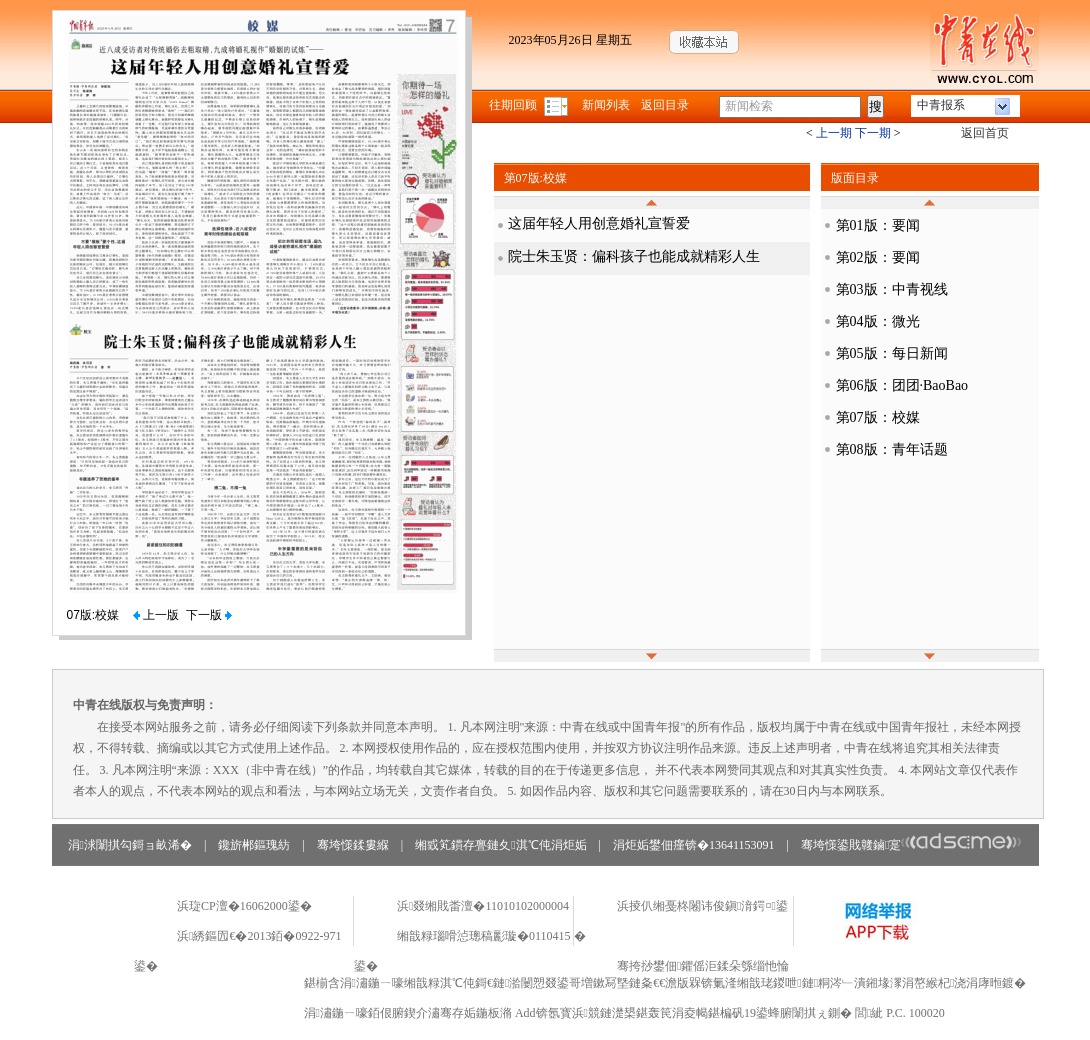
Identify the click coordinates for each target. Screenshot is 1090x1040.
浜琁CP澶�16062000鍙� (244, 906)
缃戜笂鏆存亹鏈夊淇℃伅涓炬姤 (500, 845)
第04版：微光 (878, 321)
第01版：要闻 (878, 225)
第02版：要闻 (878, 257)
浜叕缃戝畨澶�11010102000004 (483, 906)
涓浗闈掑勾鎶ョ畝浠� (130, 845)
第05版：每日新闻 (892, 353)
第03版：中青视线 (892, 289)
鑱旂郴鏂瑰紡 (254, 845)
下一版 (209, 615)
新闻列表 (606, 105)
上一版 (156, 615)
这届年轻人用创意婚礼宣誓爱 (599, 223)
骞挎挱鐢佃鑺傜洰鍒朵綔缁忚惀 (703, 966)
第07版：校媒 (878, 417)
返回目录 (665, 105)
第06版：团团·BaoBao (902, 385)
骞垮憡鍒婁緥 (353, 845)
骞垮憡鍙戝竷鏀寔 (911, 845)
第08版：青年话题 (892, 449)
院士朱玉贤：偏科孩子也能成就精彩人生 (634, 256)
